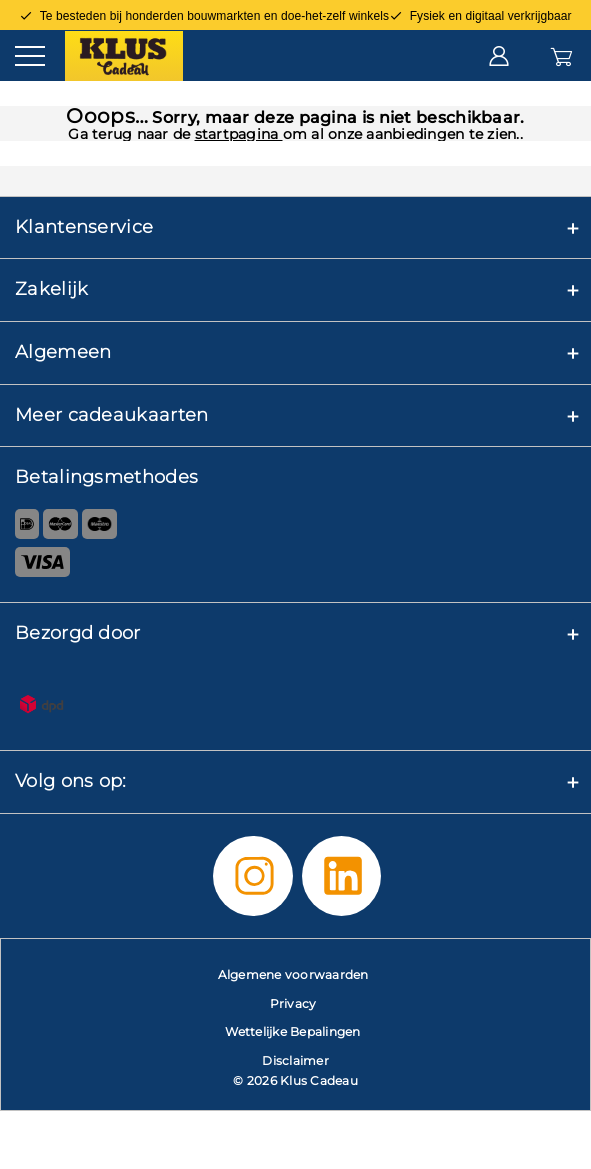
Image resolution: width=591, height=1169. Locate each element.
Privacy (293, 1003)
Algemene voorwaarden (293, 974)
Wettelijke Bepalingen (292, 1031)
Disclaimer (295, 1060)
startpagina (239, 134)
